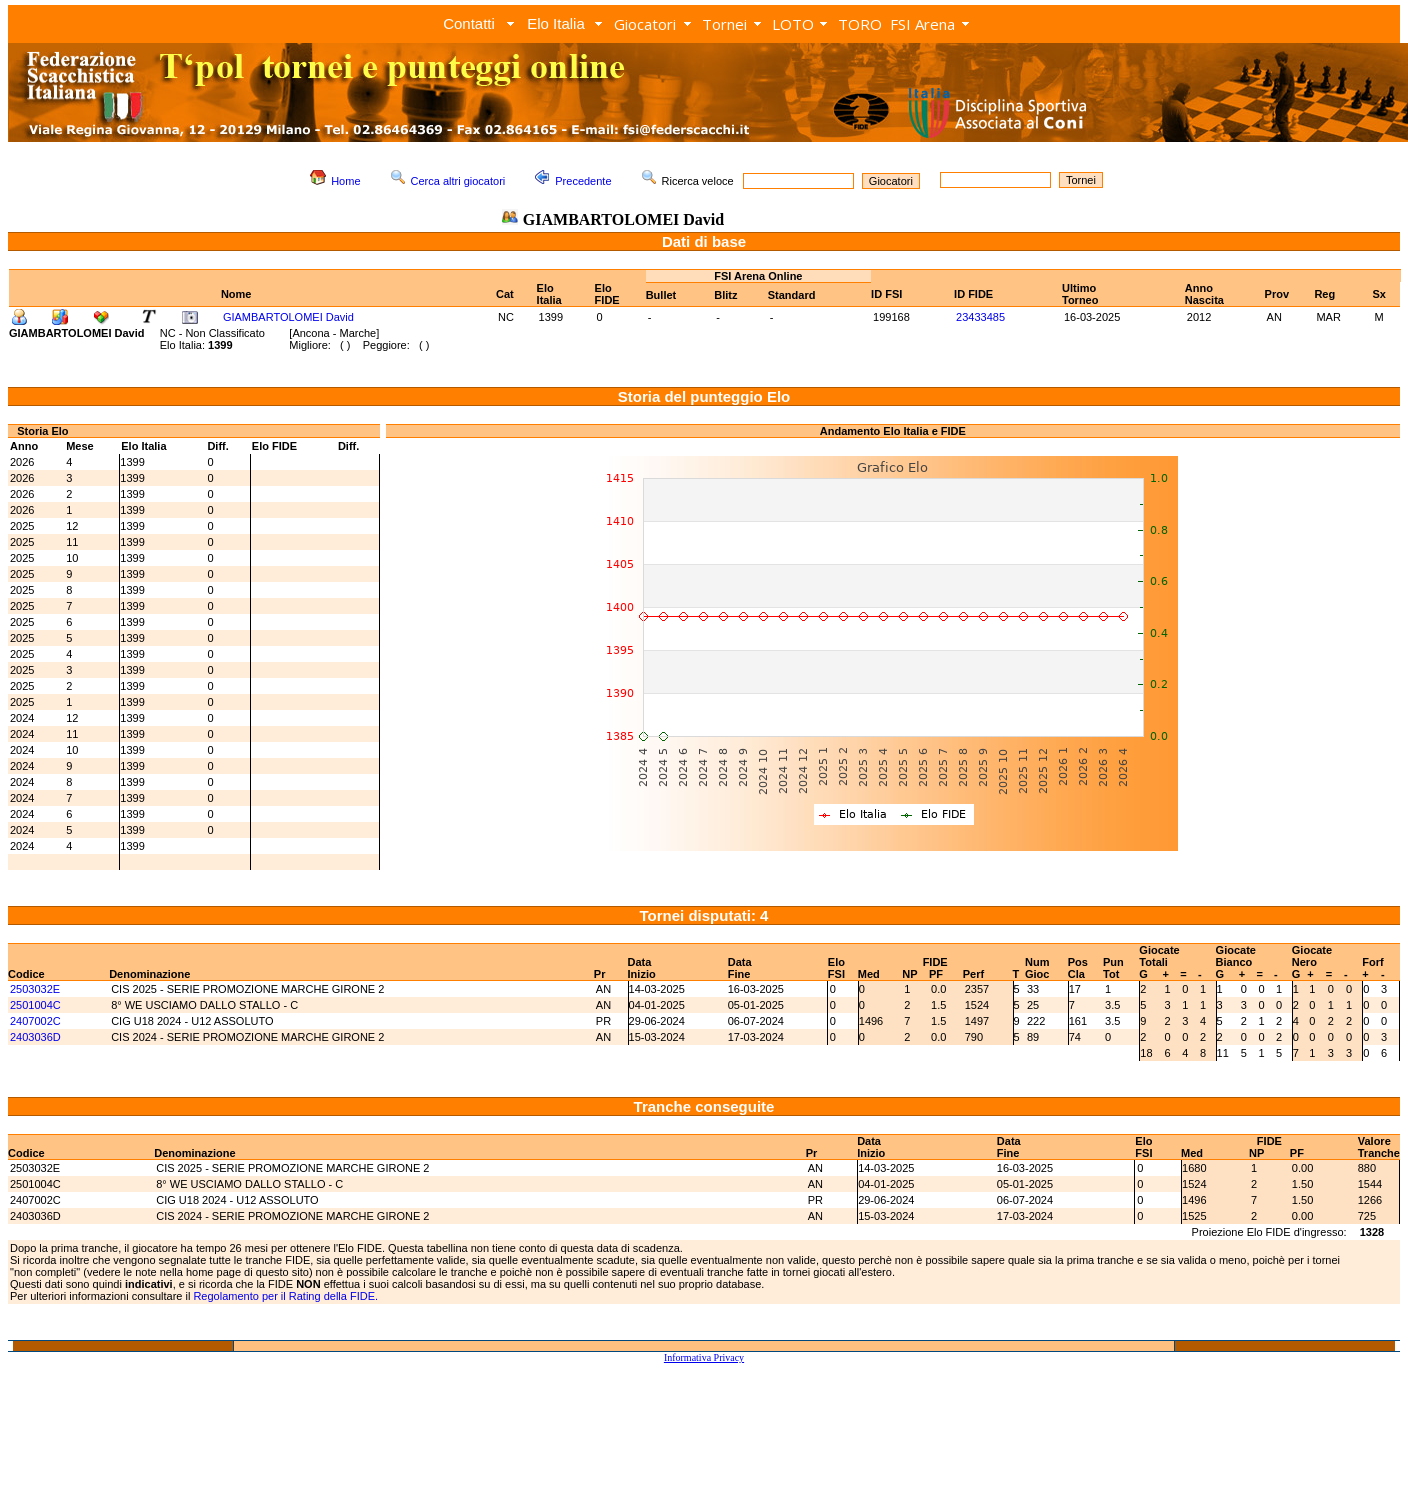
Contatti (469, 23)
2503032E (35, 989)
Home (345, 181)
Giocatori (645, 24)
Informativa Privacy (704, 1357)
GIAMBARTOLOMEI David (288, 317)
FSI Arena (922, 24)
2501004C (35, 1005)
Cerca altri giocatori (458, 181)
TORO (860, 24)
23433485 (980, 317)
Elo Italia (556, 23)
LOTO (793, 24)
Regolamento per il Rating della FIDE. (285, 1296)
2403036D (35, 1037)
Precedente (583, 181)
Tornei (724, 24)
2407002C (35, 1021)
